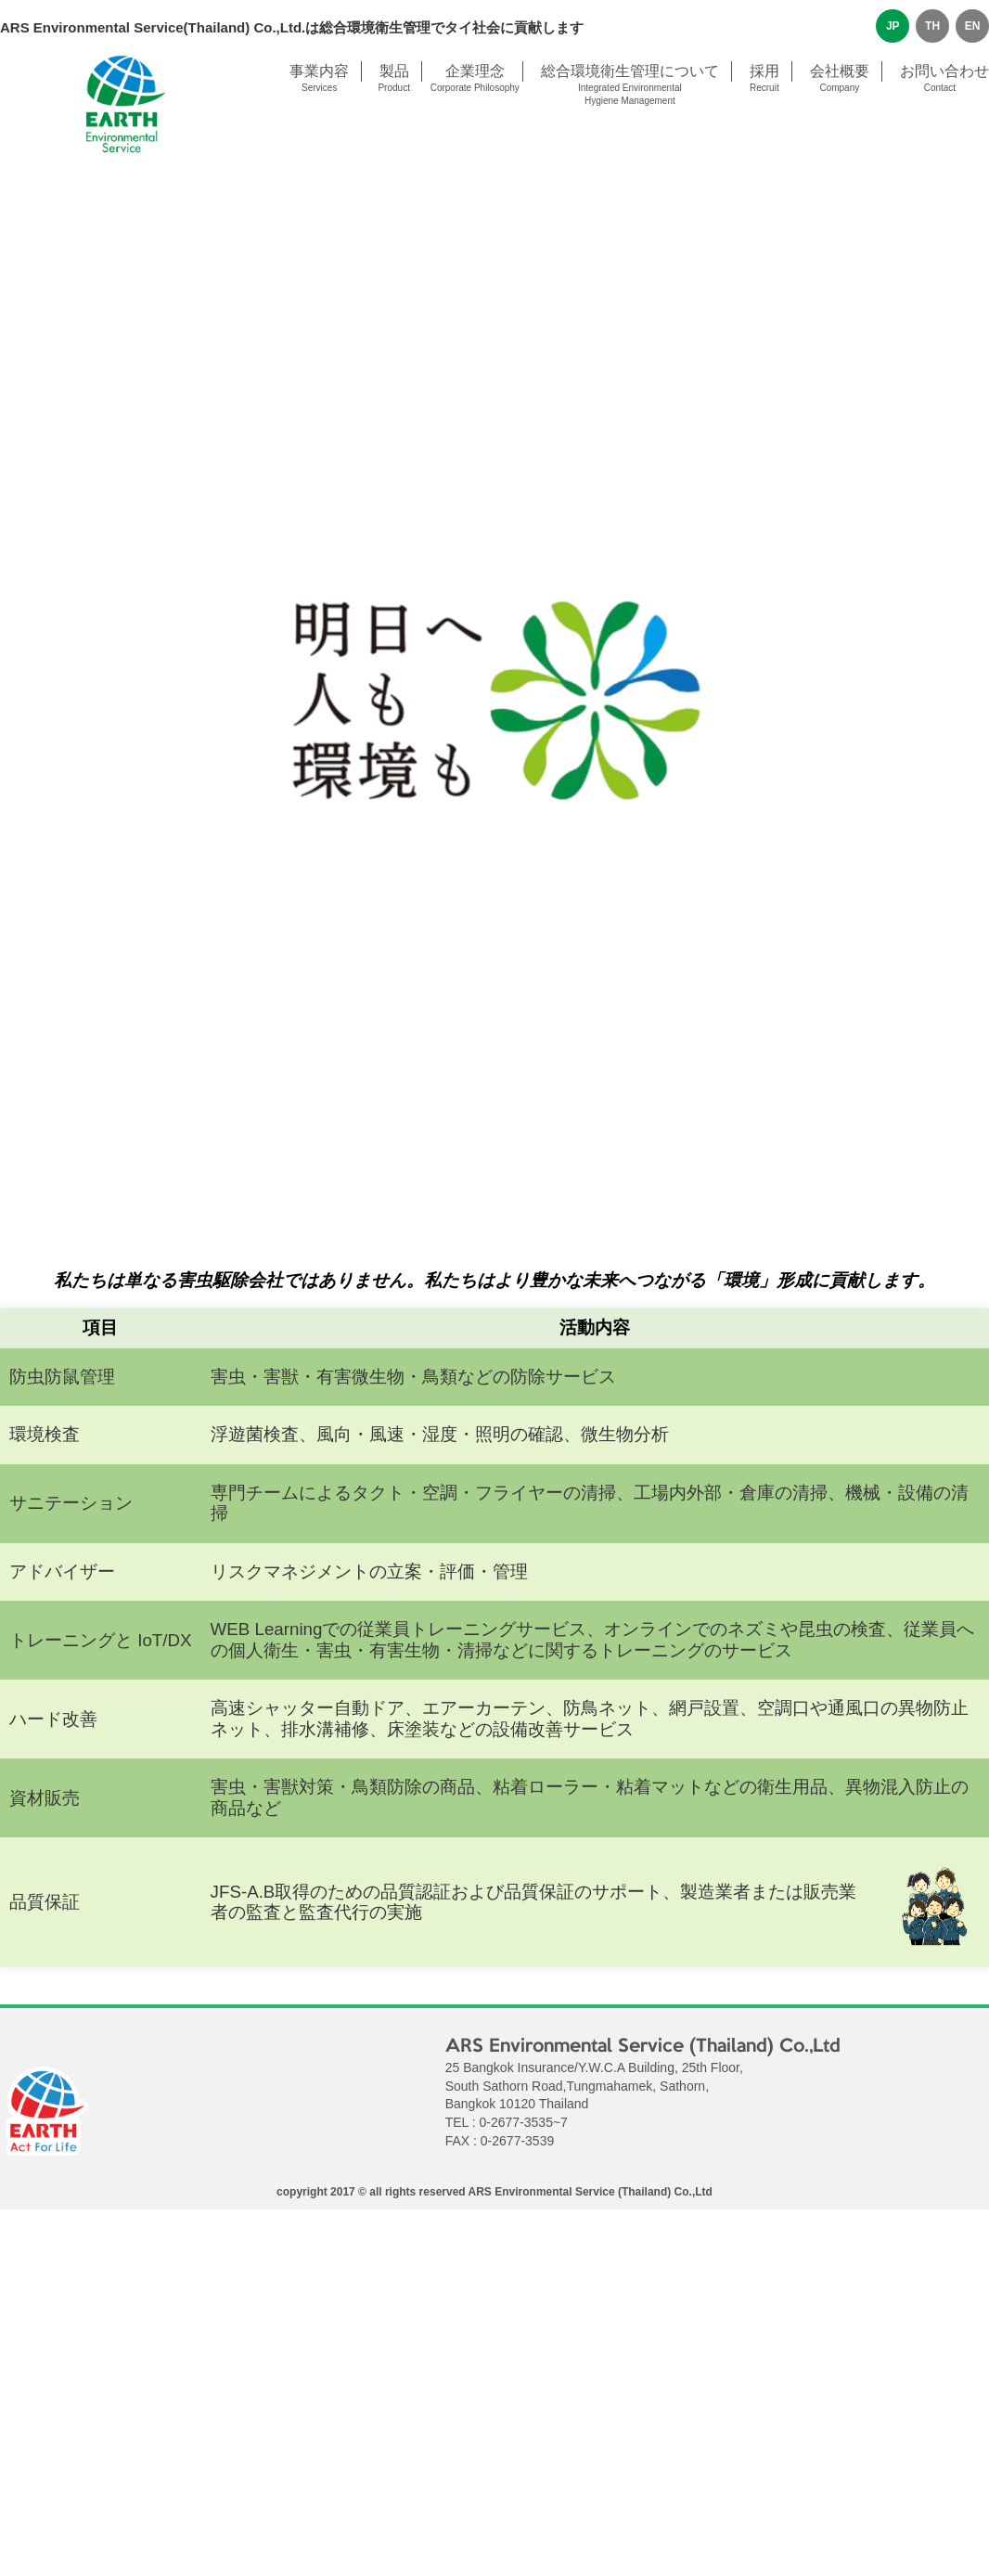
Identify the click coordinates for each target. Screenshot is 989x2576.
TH (932, 25)
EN (973, 25)
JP (893, 25)
